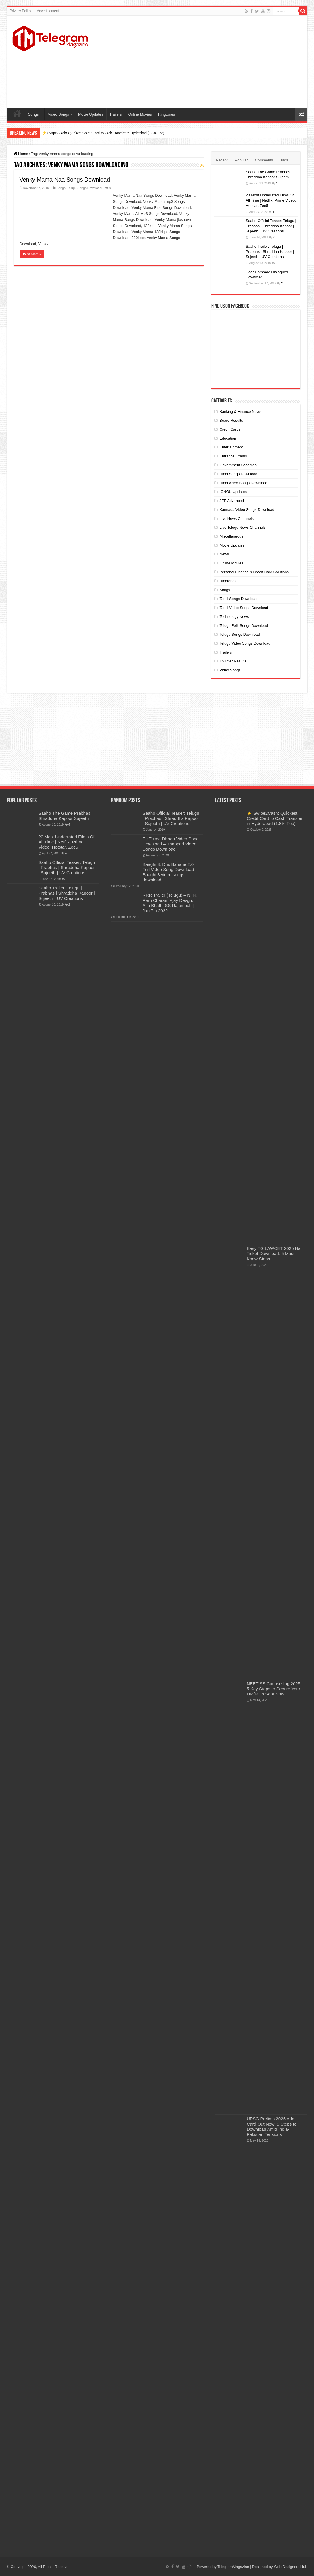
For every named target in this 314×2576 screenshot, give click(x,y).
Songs (33, 114)
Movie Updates (90, 114)
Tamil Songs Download (238, 599)
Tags (284, 160)
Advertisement (48, 11)
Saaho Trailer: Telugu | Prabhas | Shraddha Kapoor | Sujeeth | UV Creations (270, 251)
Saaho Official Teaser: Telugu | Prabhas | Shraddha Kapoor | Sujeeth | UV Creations (271, 226)
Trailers (116, 114)
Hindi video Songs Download (243, 483)
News (224, 554)
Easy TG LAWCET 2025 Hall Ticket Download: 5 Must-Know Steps (274, 1253)
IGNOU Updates (233, 492)
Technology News (234, 616)
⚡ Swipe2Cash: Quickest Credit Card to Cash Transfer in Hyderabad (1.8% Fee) (103, 133)
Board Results (231, 420)
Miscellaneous (231, 536)
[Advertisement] (198, 61)
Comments (264, 160)
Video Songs (58, 114)
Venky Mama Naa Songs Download (65, 179)
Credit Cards (229, 429)
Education (227, 438)
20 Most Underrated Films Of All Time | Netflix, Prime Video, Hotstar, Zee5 (271, 200)
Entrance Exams (233, 456)
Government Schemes (237, 465)
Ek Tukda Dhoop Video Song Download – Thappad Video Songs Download (171, 843)
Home (17, 114)
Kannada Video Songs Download (246, 509)
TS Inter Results (232, 661)
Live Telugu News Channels (242, 527)
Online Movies (140, 114)
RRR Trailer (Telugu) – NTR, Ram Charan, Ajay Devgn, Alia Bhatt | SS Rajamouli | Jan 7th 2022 (170, 903)
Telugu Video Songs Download (244, 643)
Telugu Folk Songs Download (243, 625)
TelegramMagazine (233, 2566)
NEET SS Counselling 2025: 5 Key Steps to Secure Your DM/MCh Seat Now (274, 1688)
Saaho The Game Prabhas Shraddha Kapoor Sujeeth (65, 816)
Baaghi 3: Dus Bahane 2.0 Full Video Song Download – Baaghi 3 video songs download (170, 872)
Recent (222, 160)
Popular (241, 160)
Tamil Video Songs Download (243, 608)
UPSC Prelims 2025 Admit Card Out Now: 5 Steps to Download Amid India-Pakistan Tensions (272, 2126)
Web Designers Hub (290, 2566)
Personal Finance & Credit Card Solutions (254, 572)
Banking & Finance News (240, 411)
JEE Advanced (231, 501)
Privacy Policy (20, 11)
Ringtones (166, 114)
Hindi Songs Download (238, 474)
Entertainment (231, 447)
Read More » (32, 254)
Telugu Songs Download (84, 188)
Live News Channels (236, 518)
